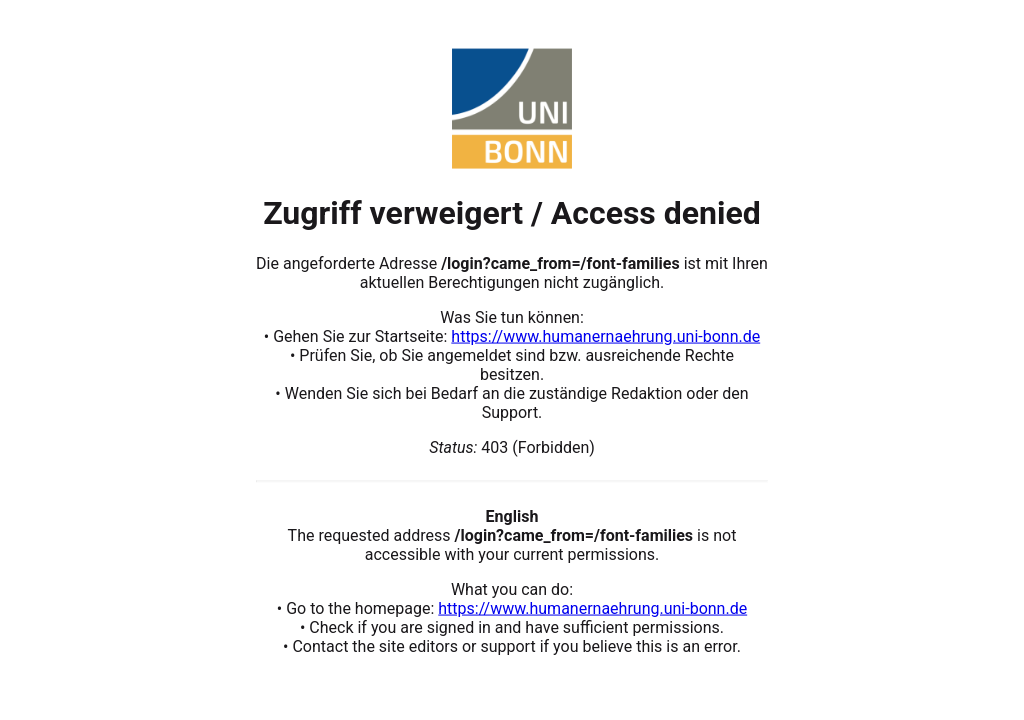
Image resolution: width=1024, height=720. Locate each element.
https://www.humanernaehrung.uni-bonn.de (605, 335)
